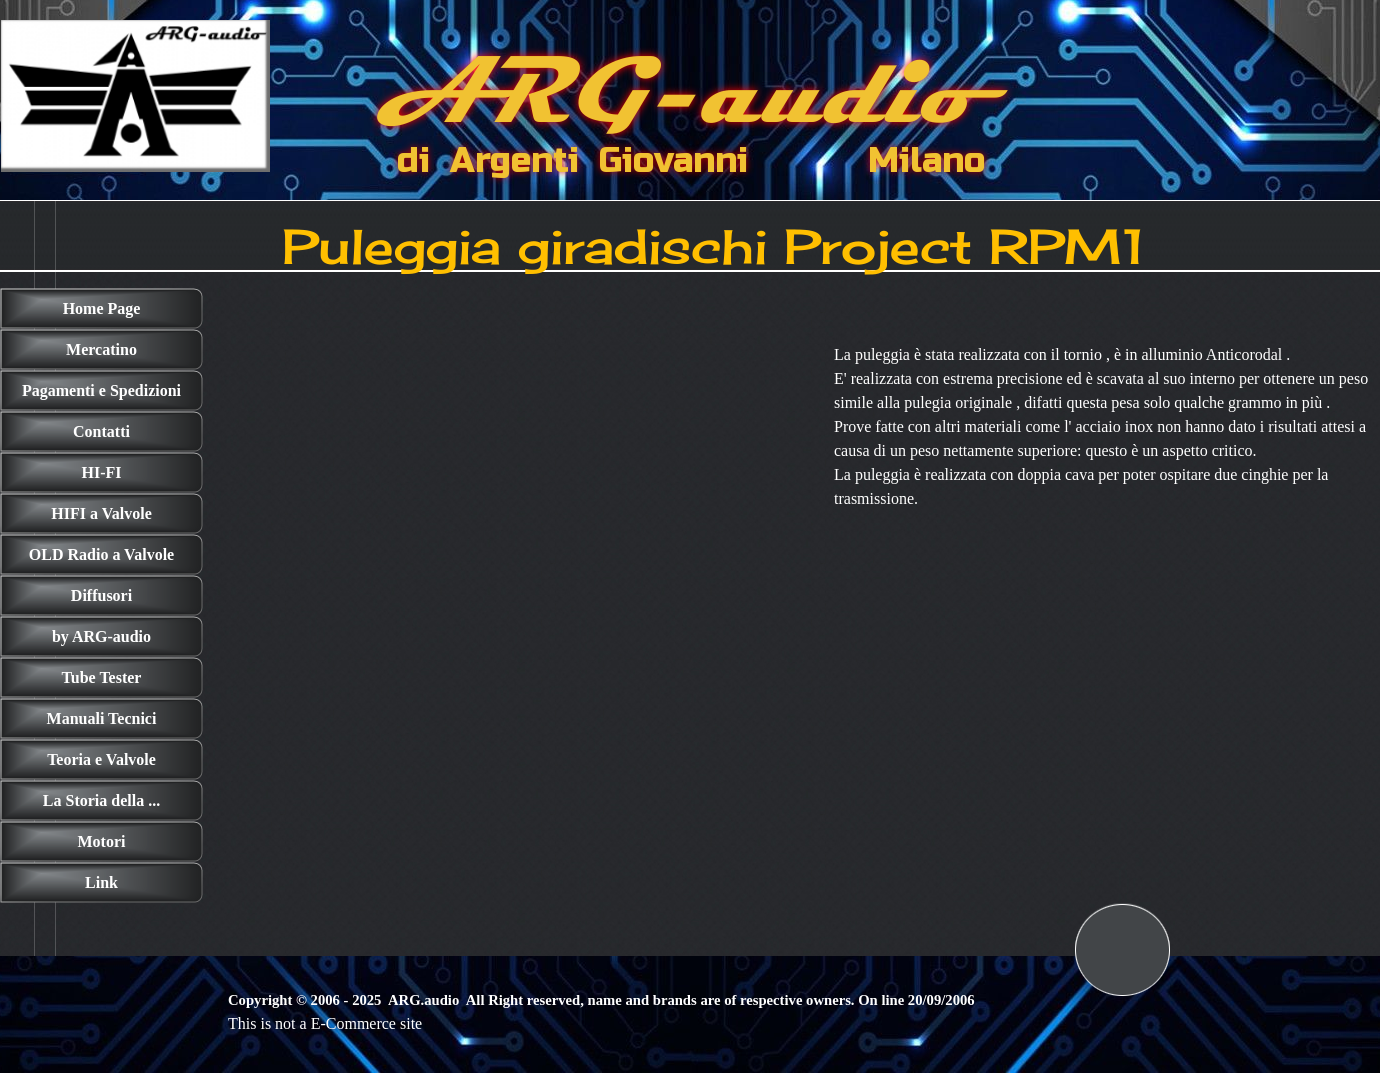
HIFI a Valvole (101, 513)
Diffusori (101, 595)
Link (101, 882)
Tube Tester (102, 677)
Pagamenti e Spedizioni (101, 390)
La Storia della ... (101, 800)
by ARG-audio (101, 636)
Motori (102, 841)
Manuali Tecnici (102, 718)
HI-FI (102, 472)
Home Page (102, 308)
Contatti (101, 431)
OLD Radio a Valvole (101, 554)
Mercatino (101, 349)
